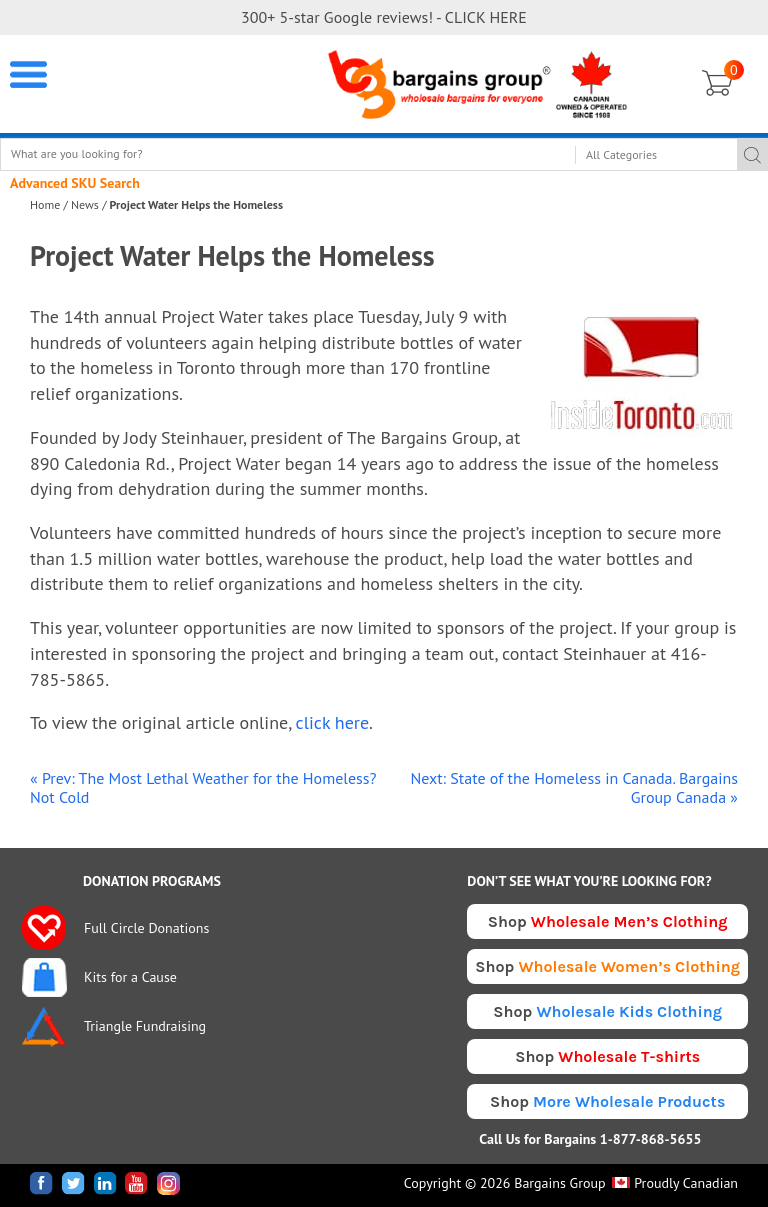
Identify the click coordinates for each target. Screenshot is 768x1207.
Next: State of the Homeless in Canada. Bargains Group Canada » (574, 787)
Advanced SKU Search (75, 183)
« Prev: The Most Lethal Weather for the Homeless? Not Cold (203, 787)
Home (45, 204)
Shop (608, 921)
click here (332, 722)
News (85, 204)
